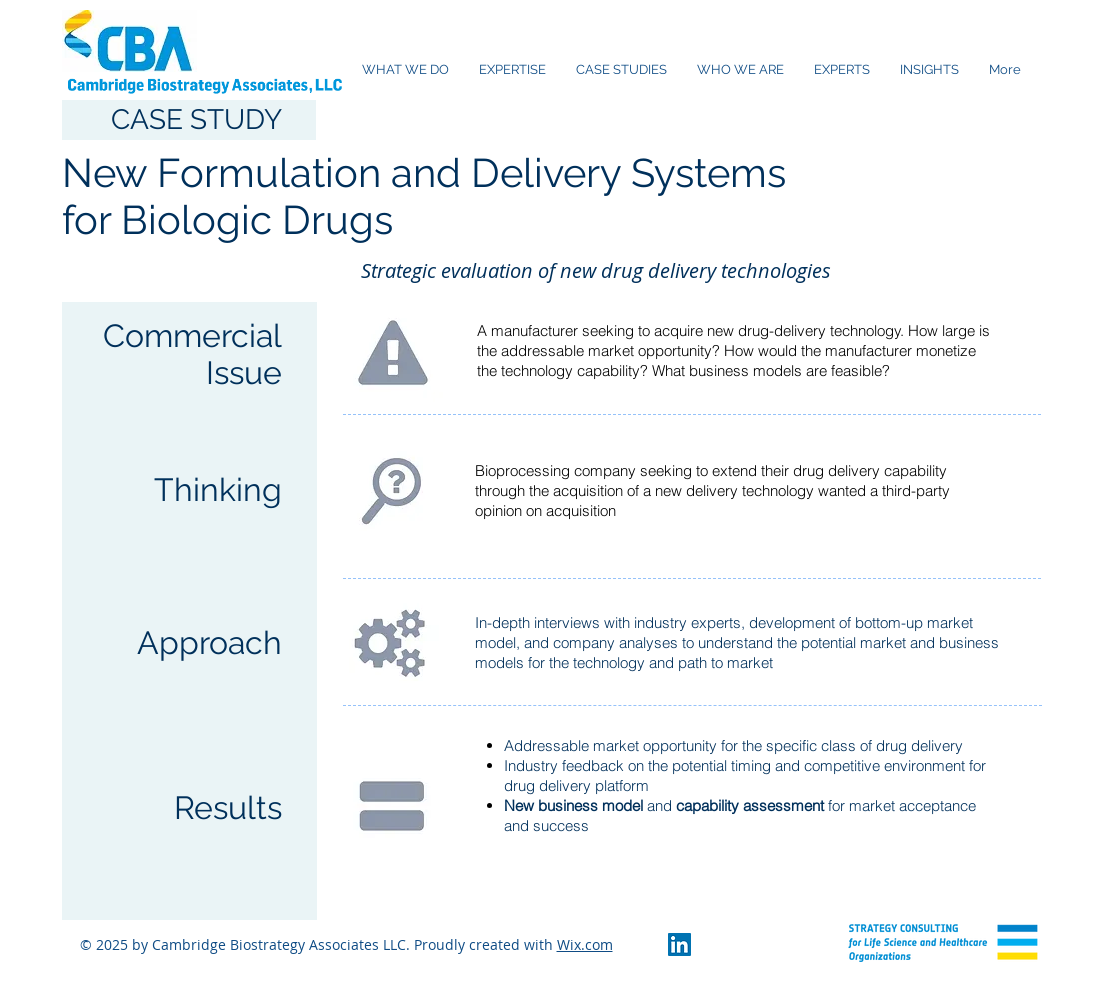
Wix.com (585, 944)
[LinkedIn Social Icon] (679, 944)
